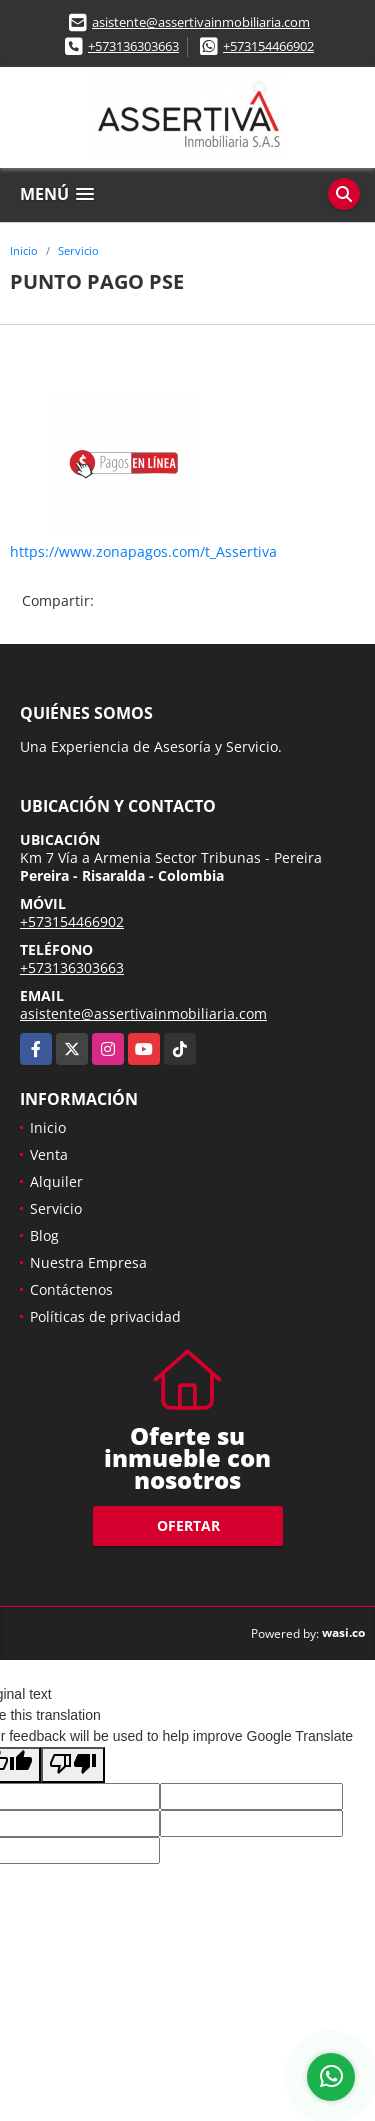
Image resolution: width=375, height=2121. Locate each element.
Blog (44, 1235)
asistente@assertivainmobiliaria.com (201, 22)
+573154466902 (268, 46)
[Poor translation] (73, 1765)
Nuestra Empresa (88, 1262)
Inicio (24, 250)
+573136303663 (133, 46)
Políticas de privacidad (105, 1316)
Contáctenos (71, 1289)
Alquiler (56, 1181)
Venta (49, 1154)
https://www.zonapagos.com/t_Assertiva (143, 551)
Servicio (78, 250)
